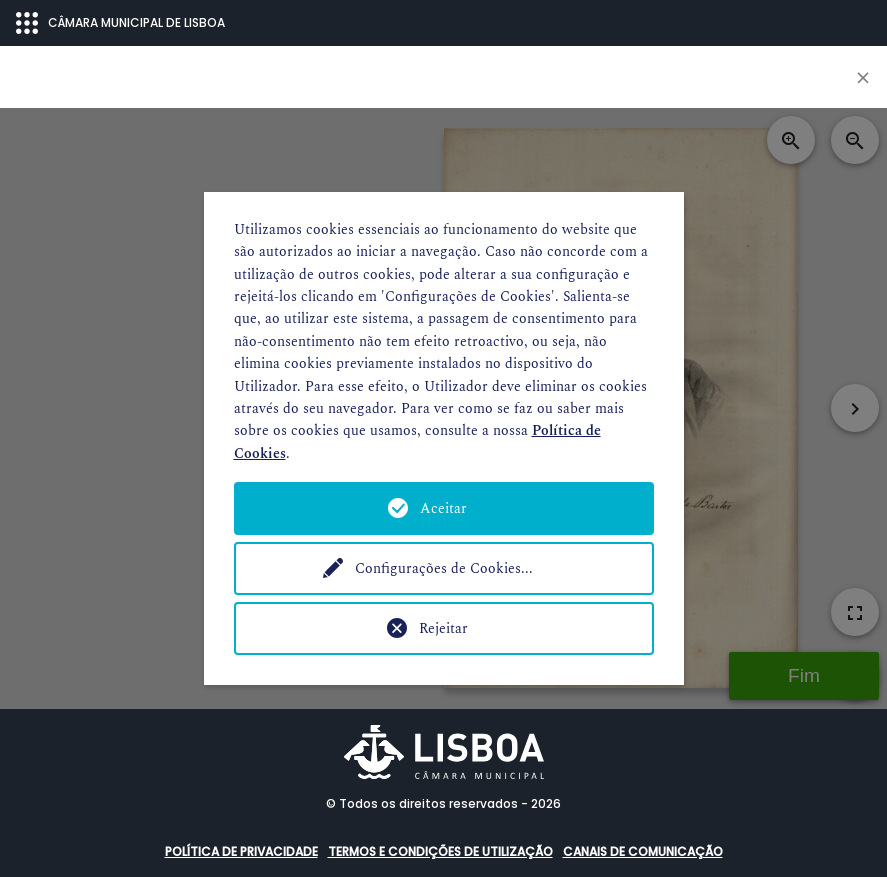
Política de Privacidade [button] (241, 851)
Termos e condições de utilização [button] (440, 851)
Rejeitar (443, 628)
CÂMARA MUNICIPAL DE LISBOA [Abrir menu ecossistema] (120, 23)
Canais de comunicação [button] (643, 851)
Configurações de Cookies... (444, 568)
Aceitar (443, 508)
